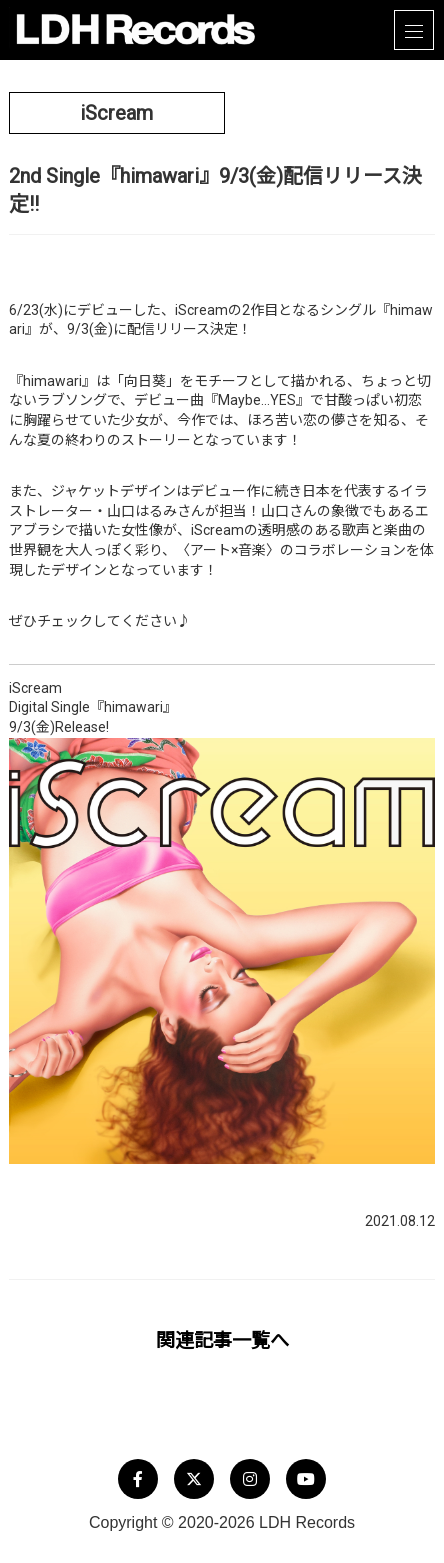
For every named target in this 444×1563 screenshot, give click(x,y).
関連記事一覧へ (222, 1340)
